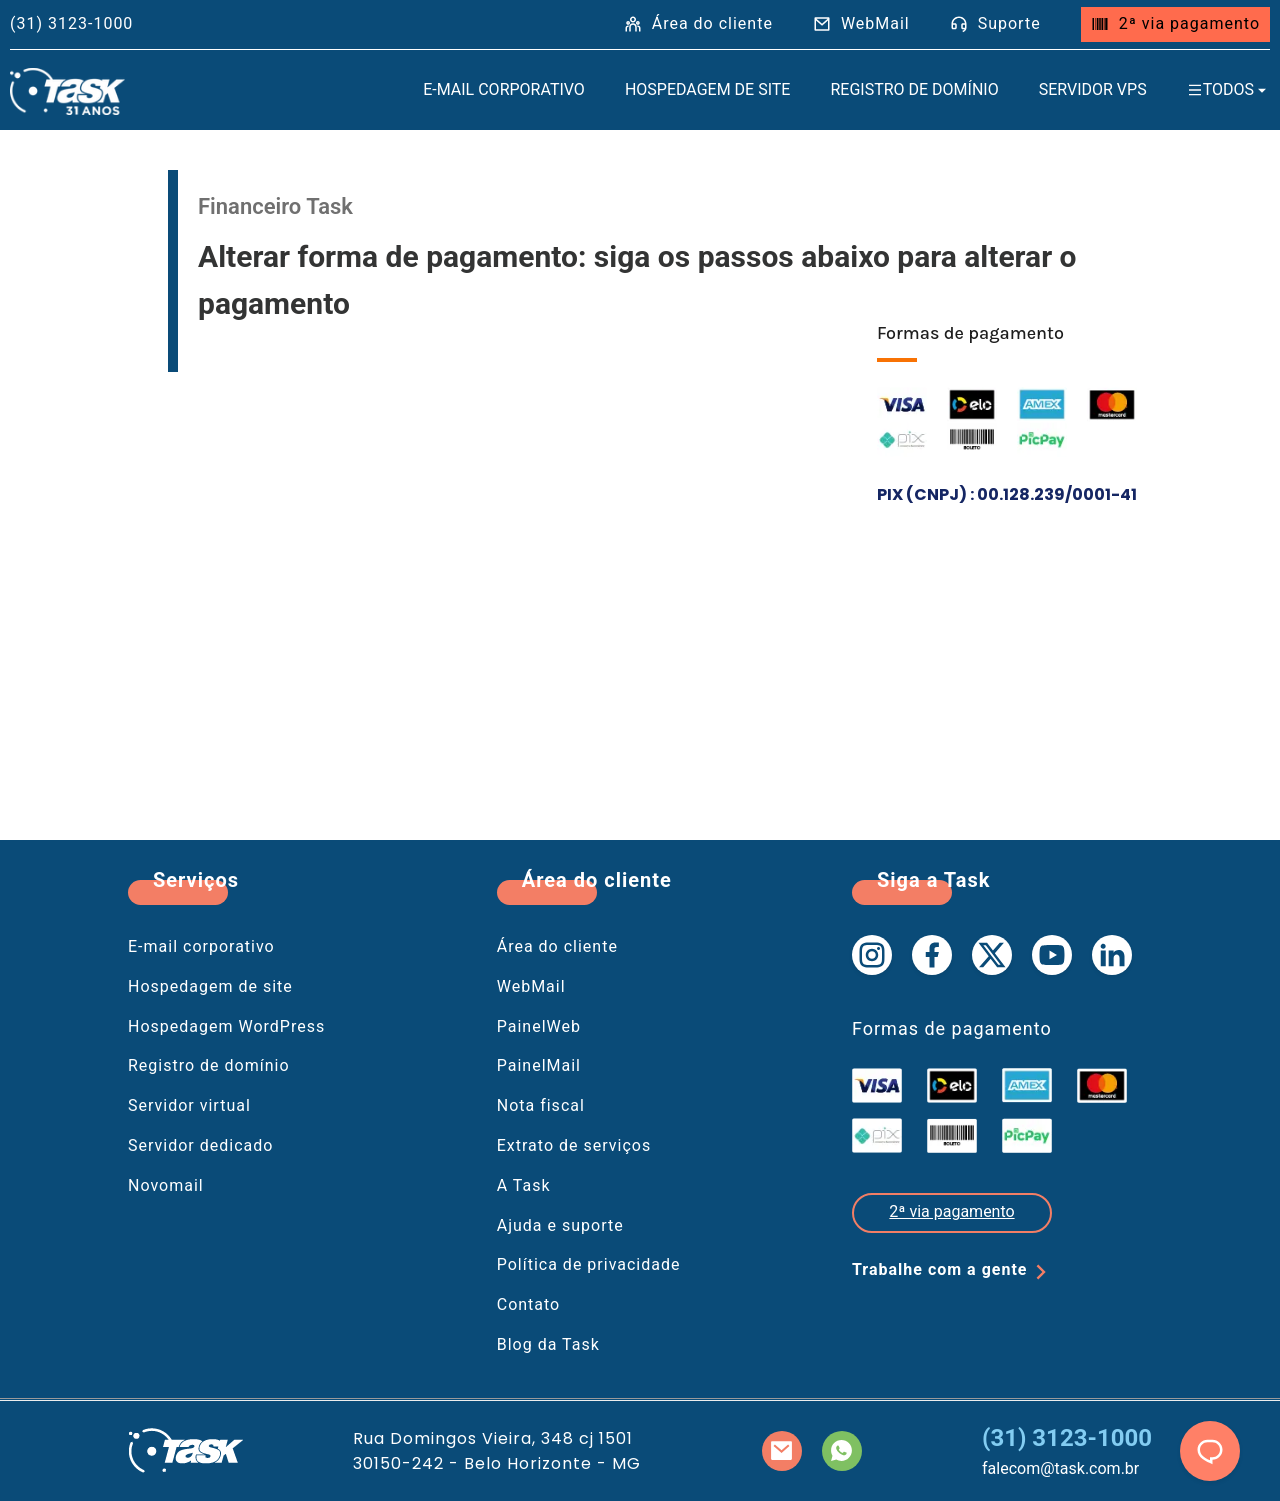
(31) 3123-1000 (1067, 1438)
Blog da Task (548, 1344)
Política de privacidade (589, 1264)
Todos (1228, 89)
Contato (529, 1304)
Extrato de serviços (574, 1145)
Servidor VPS (1093, 89)
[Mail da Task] (782, 1451)
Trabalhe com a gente (953, 1272)
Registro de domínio (914, 89)
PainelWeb (539, 1026)
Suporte (995, 23)
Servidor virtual (189, 1105)
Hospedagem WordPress (226, 1026)
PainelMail (539, 1065)
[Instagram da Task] (872, 955)
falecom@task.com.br (1060, 1468)
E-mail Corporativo (504, 89)
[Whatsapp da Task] (842, 1451)
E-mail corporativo (201, 946)
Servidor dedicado (200, 1145)
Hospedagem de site (708, 89)
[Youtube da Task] (1052, 955)
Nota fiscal (541, 1105)
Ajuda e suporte (560, 1225)
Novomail (166, 1185)
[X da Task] (992, 955)
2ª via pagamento (1175, 23)
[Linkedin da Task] (1112, 955)
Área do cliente (698, 23)
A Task (524, 1185)
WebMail (861, 23)
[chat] (1210, 1451)
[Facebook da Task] (932, 955)
